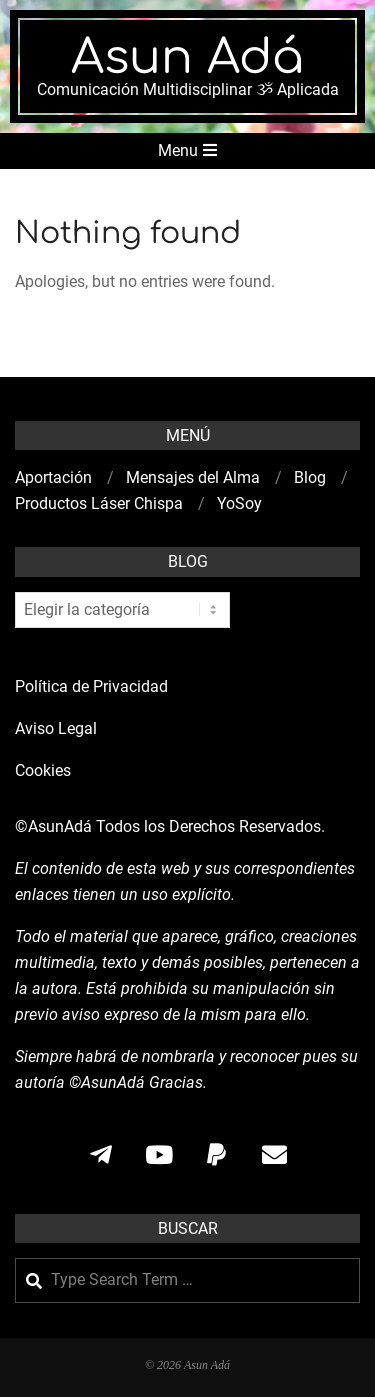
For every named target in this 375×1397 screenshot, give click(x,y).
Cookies (45, 770)
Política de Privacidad (91, 686)
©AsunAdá (53, 826)
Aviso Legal (56, 728)
